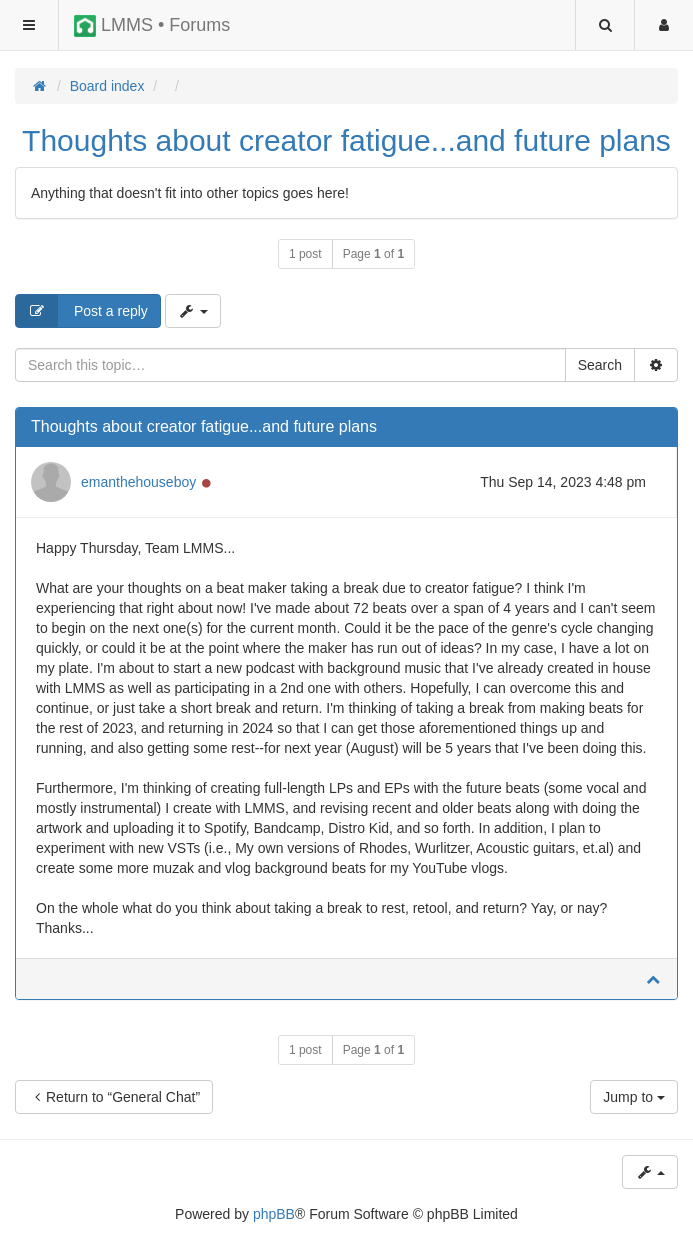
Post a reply (82, 311)
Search (600, 365)
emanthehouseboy (138, 482)
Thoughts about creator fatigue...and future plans (346, 140)
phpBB (274, 1214)
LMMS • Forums (152, 26)
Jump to (634, 1097)
